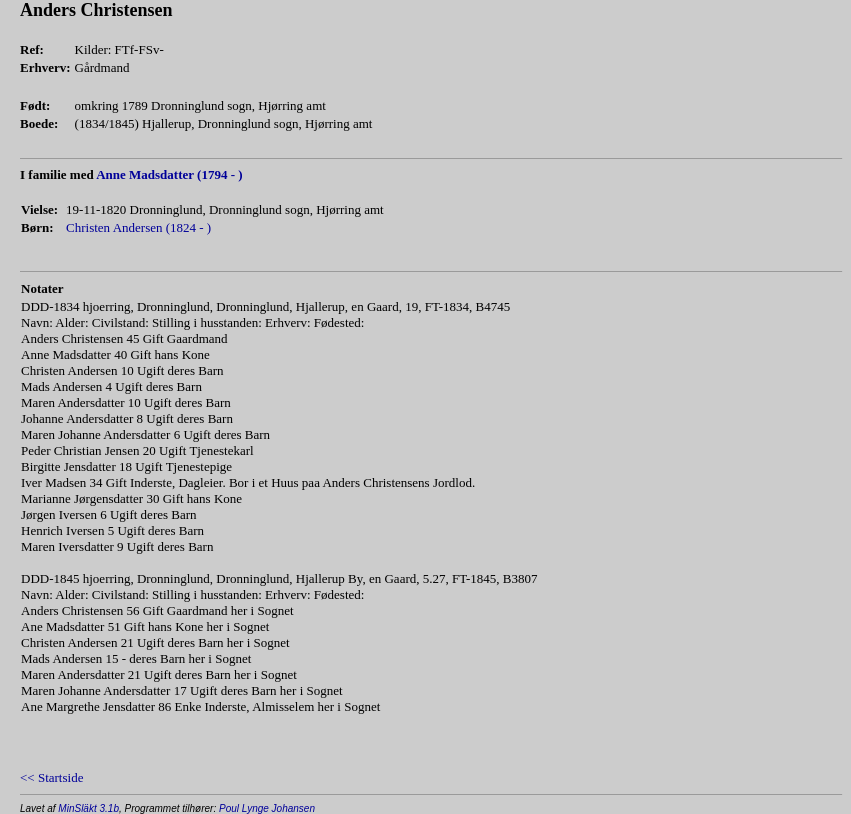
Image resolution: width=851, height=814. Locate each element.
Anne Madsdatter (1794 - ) (169, 174)
